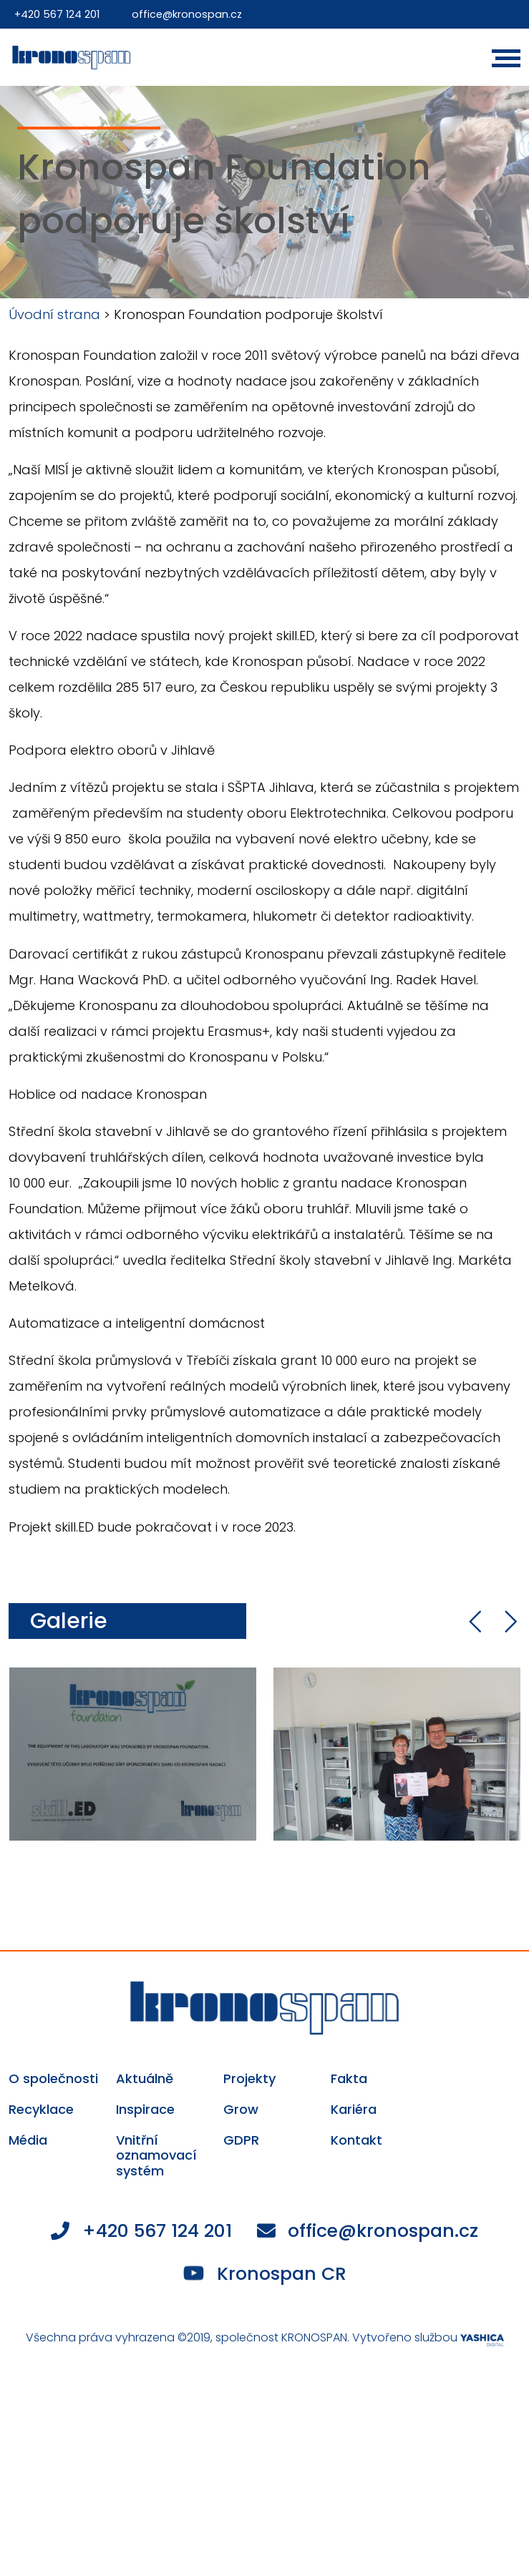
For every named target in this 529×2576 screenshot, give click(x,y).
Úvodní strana (54, 314)
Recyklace (41, 2109)
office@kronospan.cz (190, 13)
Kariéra (354, 2109)
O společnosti (53, 2079)
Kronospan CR (265, 2274)
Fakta (349, 2079)
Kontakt (356, 2140)
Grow (240, 2109)
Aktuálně (144, 2079)
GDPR (241, 2140)
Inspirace (145, 2109)
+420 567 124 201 (58, 13)
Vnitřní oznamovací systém (156, 2155)
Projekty (249, 2079)
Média (28, 2140)
